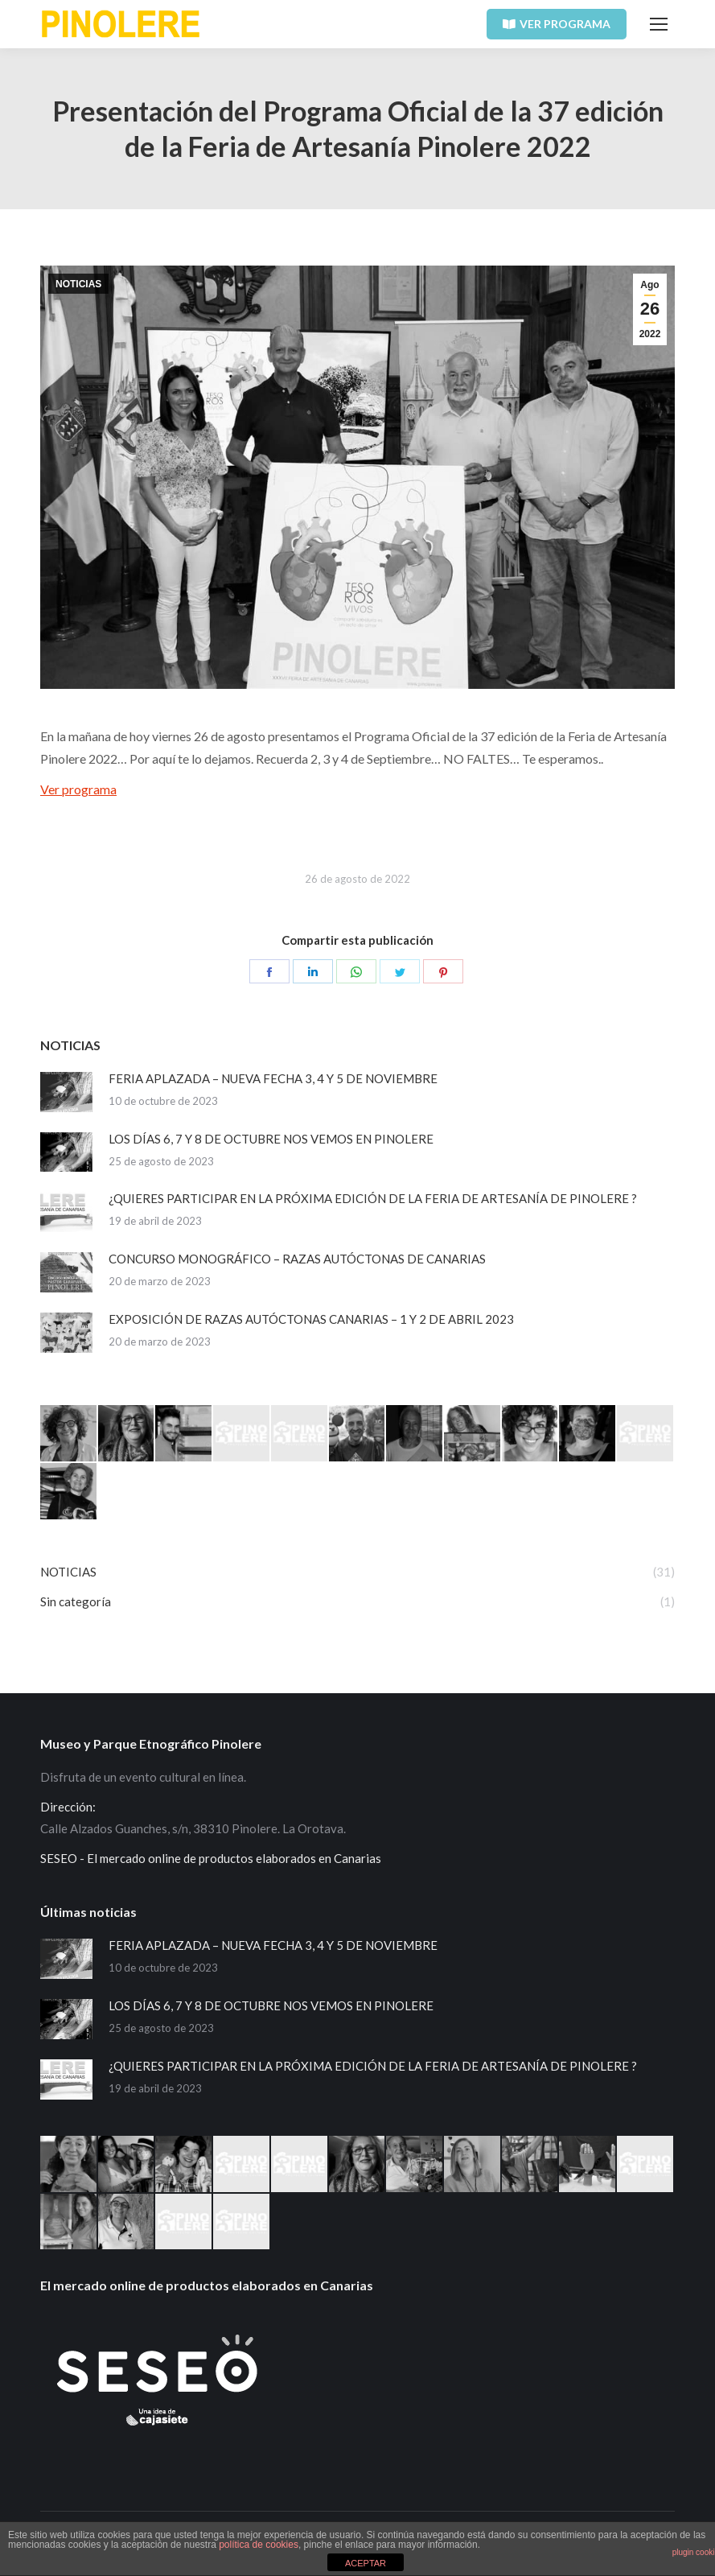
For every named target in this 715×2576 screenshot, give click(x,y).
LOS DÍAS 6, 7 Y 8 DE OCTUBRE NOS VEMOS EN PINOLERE (271, 1138)
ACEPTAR (365, 2563)
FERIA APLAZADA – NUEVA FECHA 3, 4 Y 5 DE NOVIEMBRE (273, 1078)
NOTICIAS (78, 284)
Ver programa (78, 789)
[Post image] (66, 1092)
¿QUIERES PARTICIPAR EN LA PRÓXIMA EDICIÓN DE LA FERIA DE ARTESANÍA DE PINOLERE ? (373, 1198)
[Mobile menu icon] (659, 24)
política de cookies (258, 2544)
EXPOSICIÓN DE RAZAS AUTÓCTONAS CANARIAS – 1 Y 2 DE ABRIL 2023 (311, 1319)
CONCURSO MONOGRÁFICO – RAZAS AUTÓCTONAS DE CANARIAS (297, 1258)
